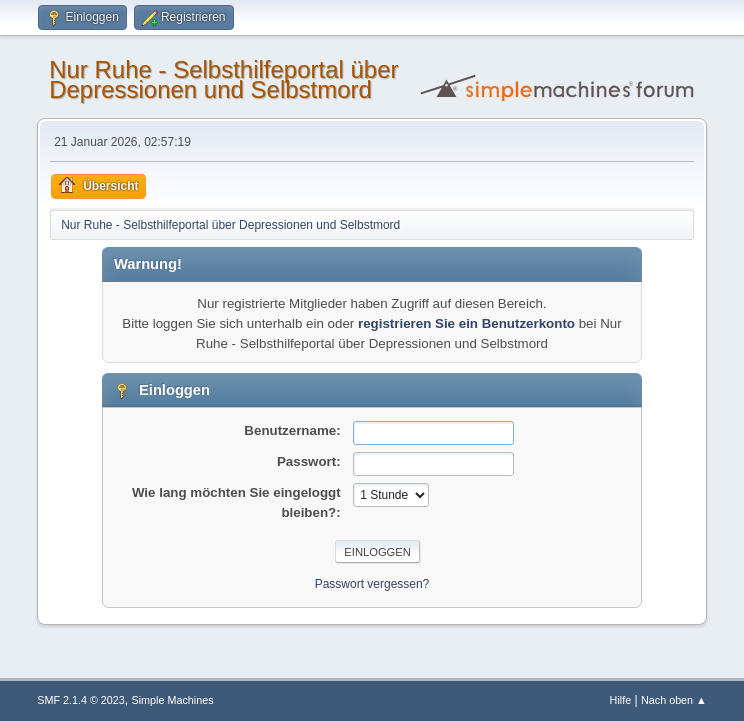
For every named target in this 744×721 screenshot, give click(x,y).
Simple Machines (173, 700)
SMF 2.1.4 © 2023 (81, 700)
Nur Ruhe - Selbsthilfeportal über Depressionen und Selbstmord (223, 79)
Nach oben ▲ (674, 700)
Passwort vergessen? (372, 584)
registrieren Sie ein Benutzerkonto (466, 323)
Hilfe (621, 700)
